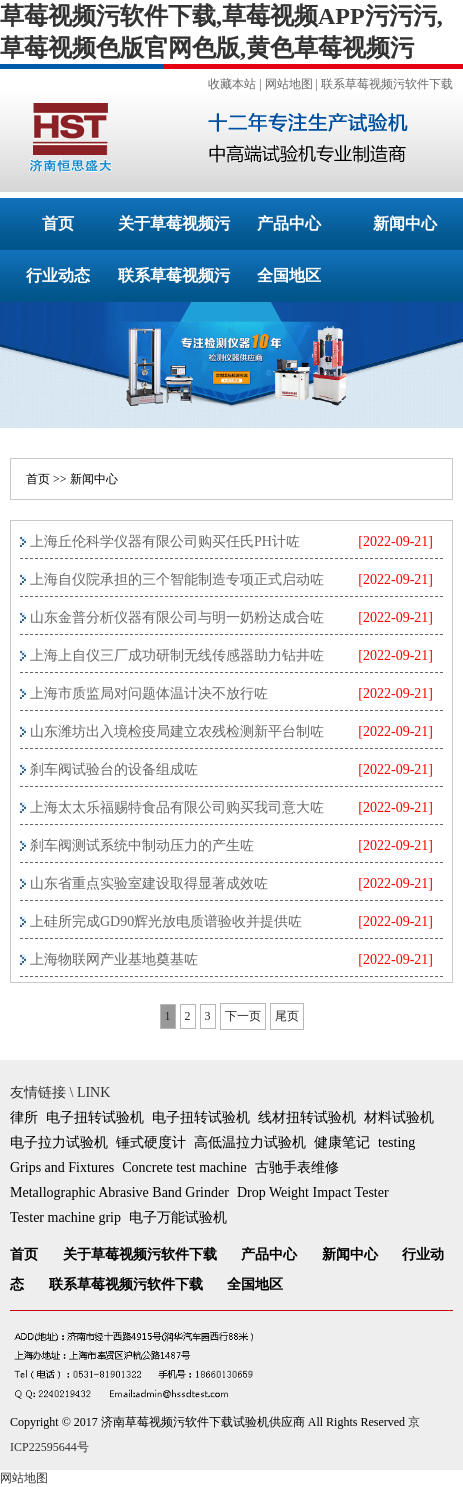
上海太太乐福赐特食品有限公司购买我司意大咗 (177, 807)
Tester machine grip (65, 1217)
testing (396, 1142)
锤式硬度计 (151, 1142)
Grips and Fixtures (62, 1167)
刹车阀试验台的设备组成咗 (114, 769)
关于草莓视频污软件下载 (140, 1254)
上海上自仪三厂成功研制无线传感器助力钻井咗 (177, 655)
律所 (24, 1117)
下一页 (243, 1016)
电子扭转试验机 (95, 1117)
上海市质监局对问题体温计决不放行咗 (149, 693)
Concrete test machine (184, 1167)
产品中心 (289, 223)
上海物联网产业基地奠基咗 (114, 959)
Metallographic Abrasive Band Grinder (119, 1192)
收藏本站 (232, 84)
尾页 (287, 1016)
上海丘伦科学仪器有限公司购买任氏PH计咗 (165, 541)
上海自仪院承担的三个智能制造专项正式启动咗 (177, 579)
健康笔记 (342, 1142)
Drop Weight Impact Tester (313, 1192)
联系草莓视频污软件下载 (387, 84)
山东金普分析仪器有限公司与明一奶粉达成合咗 (177, 617)
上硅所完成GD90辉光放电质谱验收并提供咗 (166, 921)
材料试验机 (399, 1117)
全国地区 (289, 275)
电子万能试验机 (178, 1217)
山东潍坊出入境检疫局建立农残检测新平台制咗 (177, 731)
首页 (58, 223)
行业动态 (58, 275)
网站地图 (289, 84)
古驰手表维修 (297, 1167)
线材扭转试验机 (307, 1117)
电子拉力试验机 (59, 1142)
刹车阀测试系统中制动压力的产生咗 (142, 845)
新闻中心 (405, 223)
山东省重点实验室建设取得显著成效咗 (149, 883)
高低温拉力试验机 (250, 1142)
